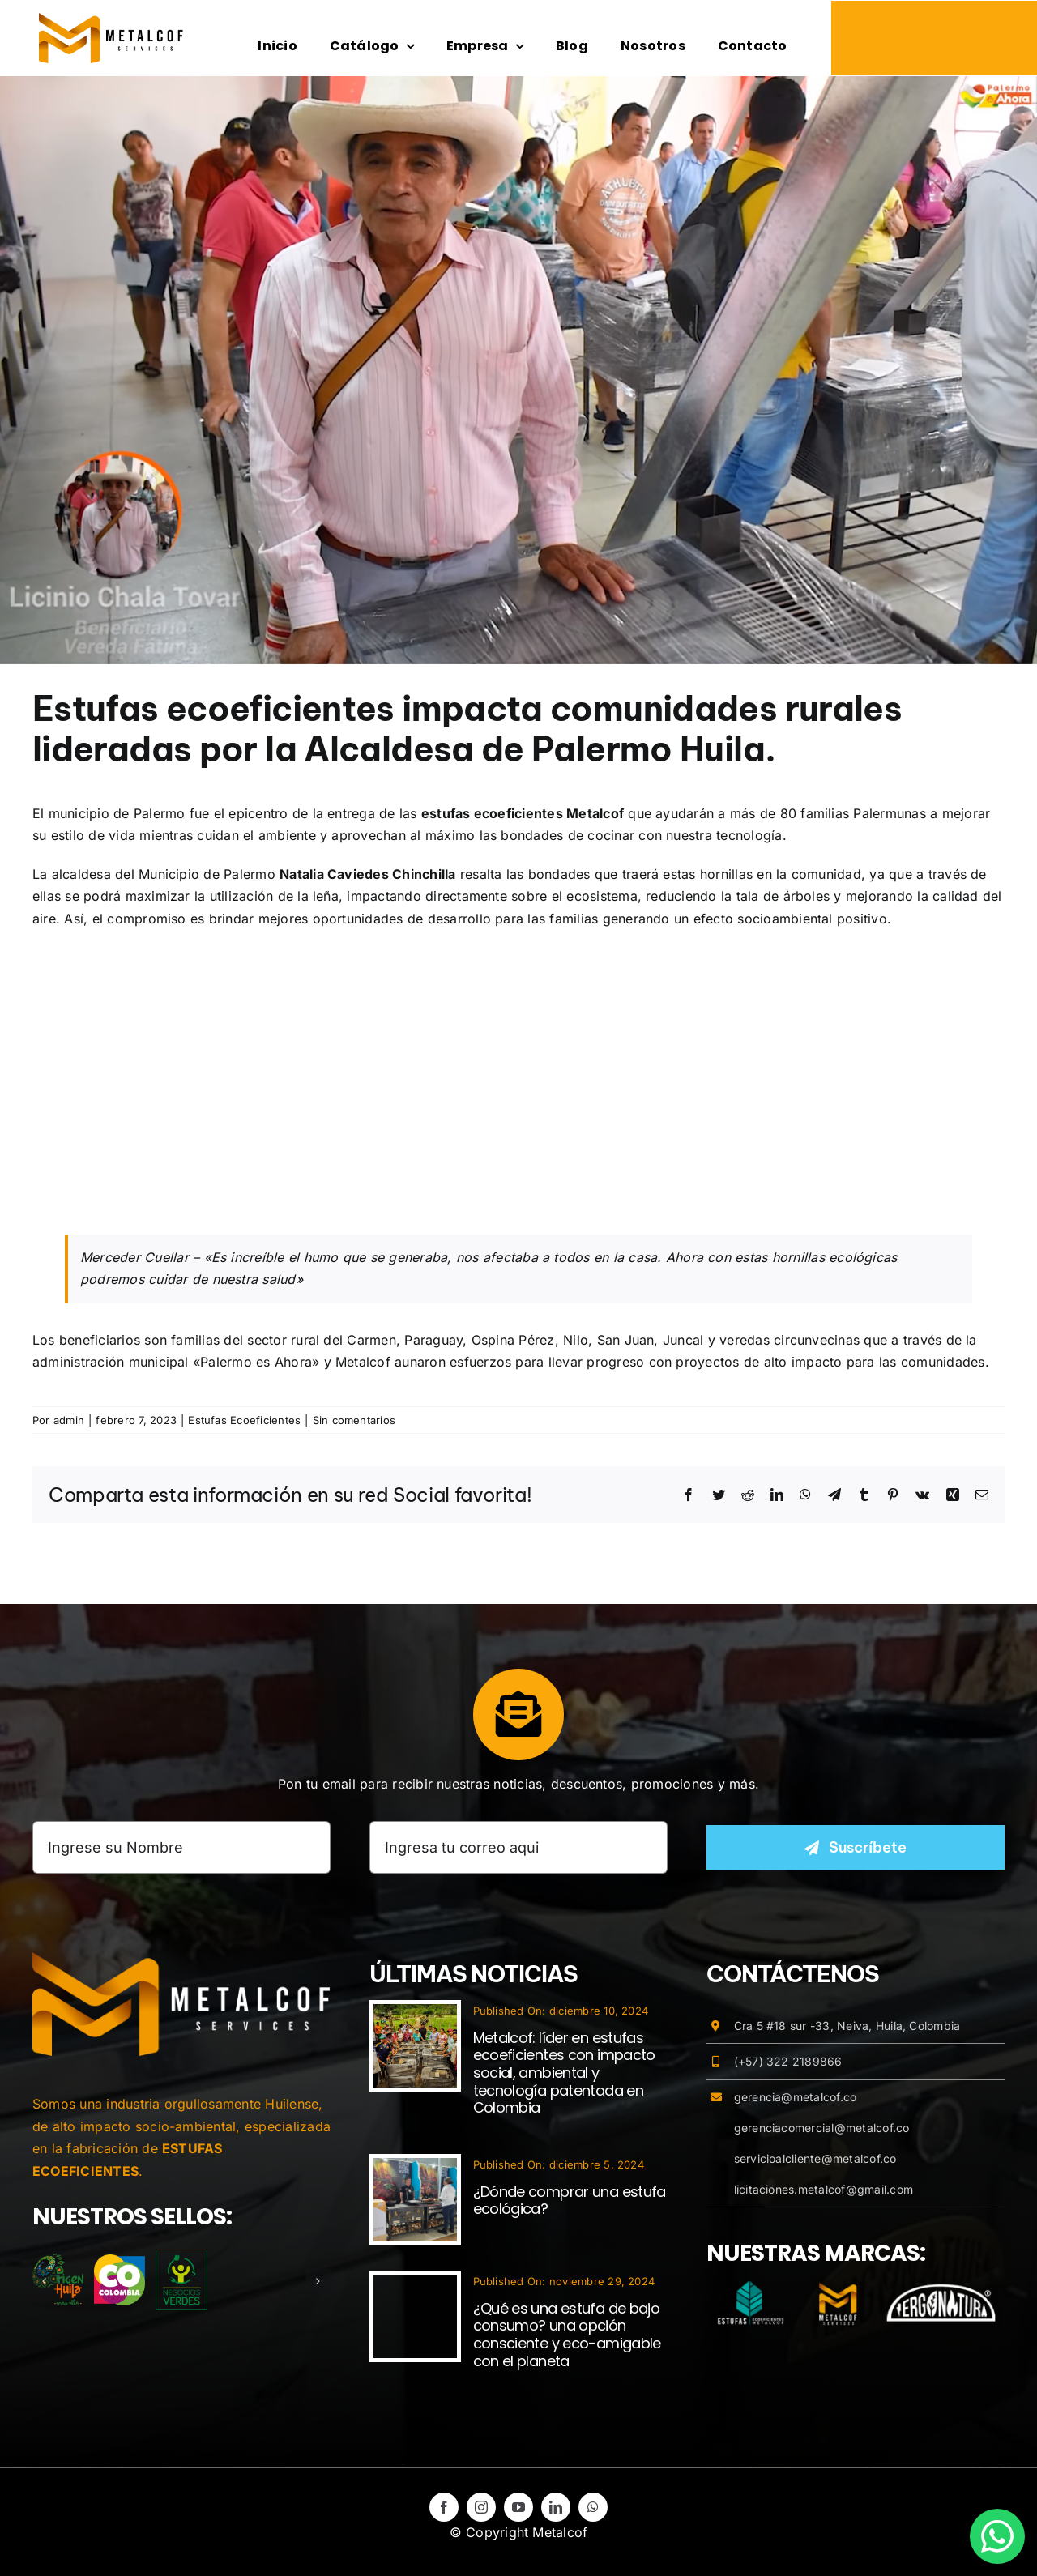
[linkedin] (555, 2507)
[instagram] (481, 2507)
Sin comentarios (354, 1420)
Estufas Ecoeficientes (244, 1420)
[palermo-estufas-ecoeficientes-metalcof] (518, 370)
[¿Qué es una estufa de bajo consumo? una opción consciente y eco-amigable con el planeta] (415, 2285)
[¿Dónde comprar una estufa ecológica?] (415, 2168)
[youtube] (518, 2507)
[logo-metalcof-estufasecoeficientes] (111, 19)
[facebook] (444, 2507)
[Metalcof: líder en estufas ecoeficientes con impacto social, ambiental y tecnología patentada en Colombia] (415, 2015)
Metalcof (362, 1362)
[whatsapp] (593, 2507)
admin (68, 1420)
